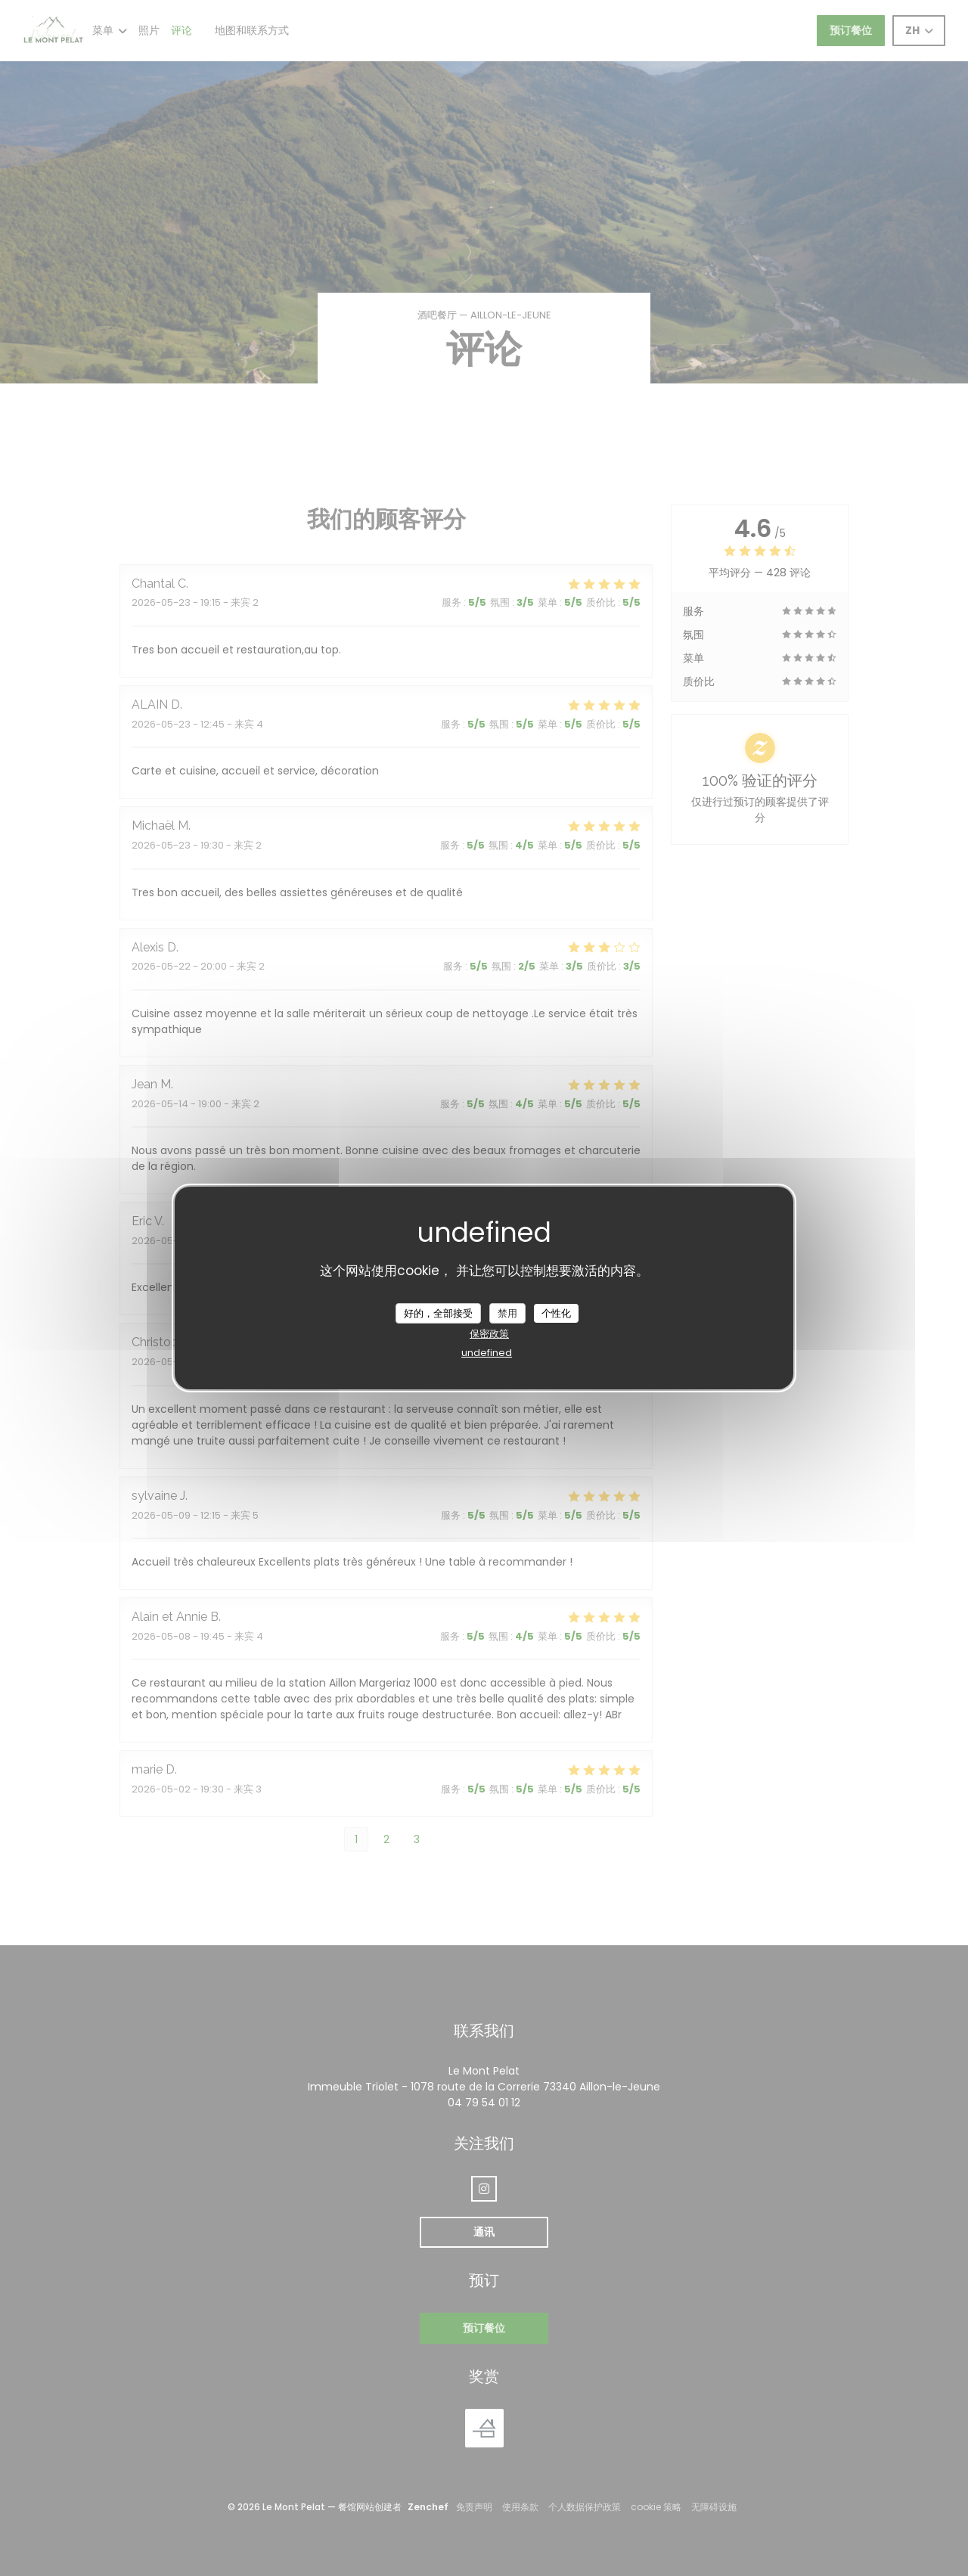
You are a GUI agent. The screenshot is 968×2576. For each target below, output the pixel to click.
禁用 (507, 1312)
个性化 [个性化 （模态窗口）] (556, 1312)
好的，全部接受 (438, 1312)
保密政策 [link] (489, 1334)
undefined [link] (486, 1352)
